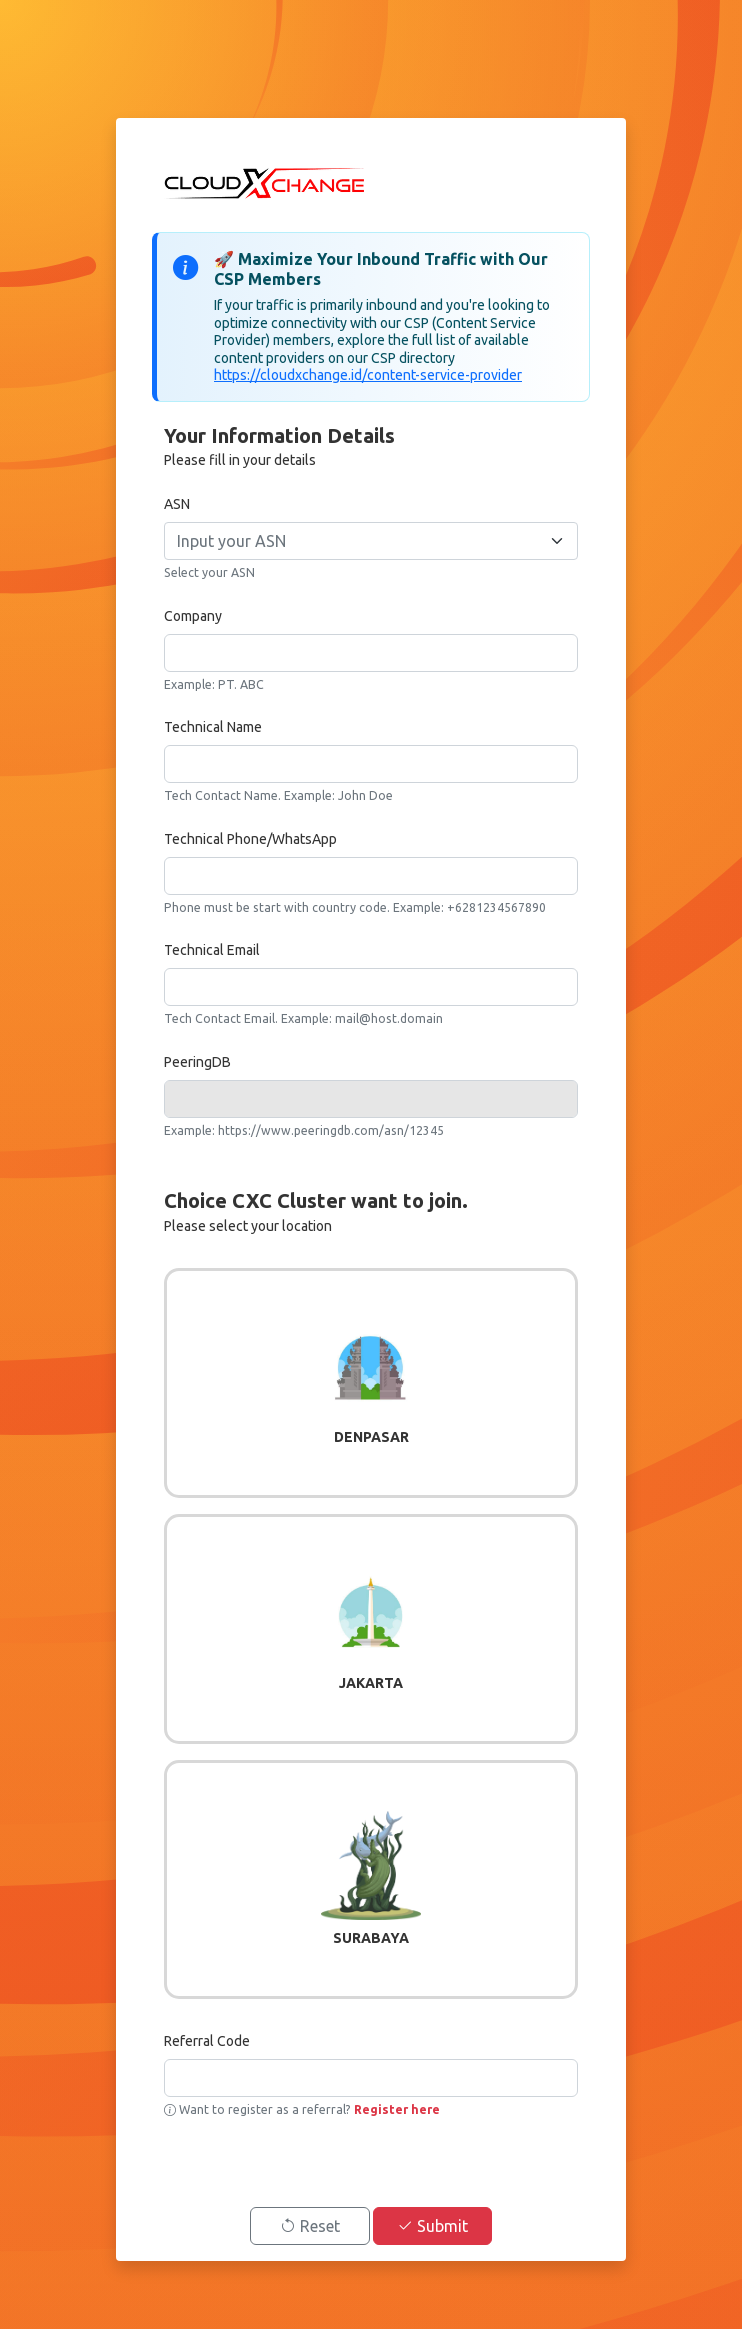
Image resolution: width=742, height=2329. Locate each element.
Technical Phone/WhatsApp (250, 839)
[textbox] (359, 541)
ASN (177, 504)
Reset (310, 2226)
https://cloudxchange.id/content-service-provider (368, 375)
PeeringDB (197, 1062)
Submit (432, 2226)
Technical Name (213, 727)
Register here (395, 2109)
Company (193, 616)
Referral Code (207, 2041)
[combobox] (371, 541)
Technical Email (212, 950)
